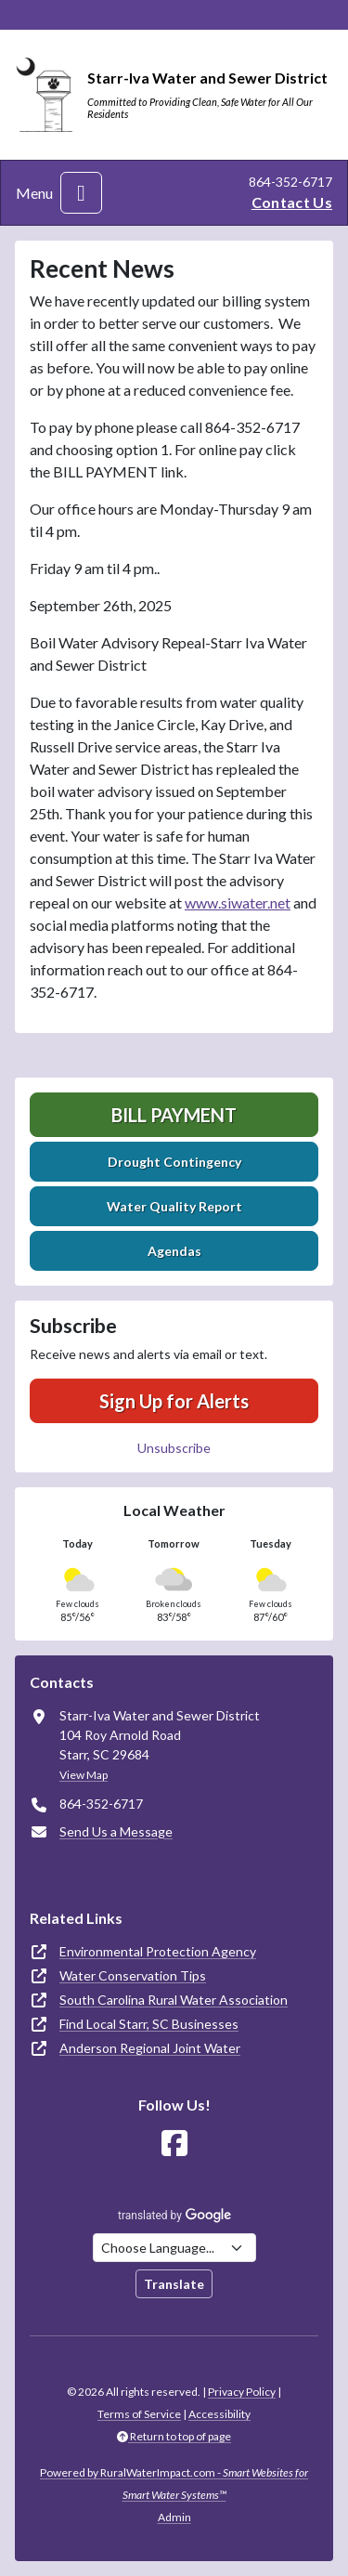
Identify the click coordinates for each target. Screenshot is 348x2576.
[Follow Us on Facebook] (174, 2143)
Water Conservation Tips (132, 1975)
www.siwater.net (237, 902)
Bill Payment (174, 1115)
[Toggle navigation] (81, 193)
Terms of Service (139, 2414)
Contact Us (291, 202)
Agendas (174, 1251)
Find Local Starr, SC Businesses (148, 2024)
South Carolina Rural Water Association (173, 1999)
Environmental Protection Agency (157, 1951)
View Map (83, 1775)
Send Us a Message (116, 1831)
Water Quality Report (174, 1206)
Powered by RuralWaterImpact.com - (174, 2483)
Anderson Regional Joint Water (149, 2048)
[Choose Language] (174, 2247)
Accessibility (219, 2414)
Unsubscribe (174, 1448)
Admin (174, 2517)
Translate (174, 2284)
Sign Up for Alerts (174, 1401)
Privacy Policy (242, 2392)
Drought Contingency (174, 1162)
